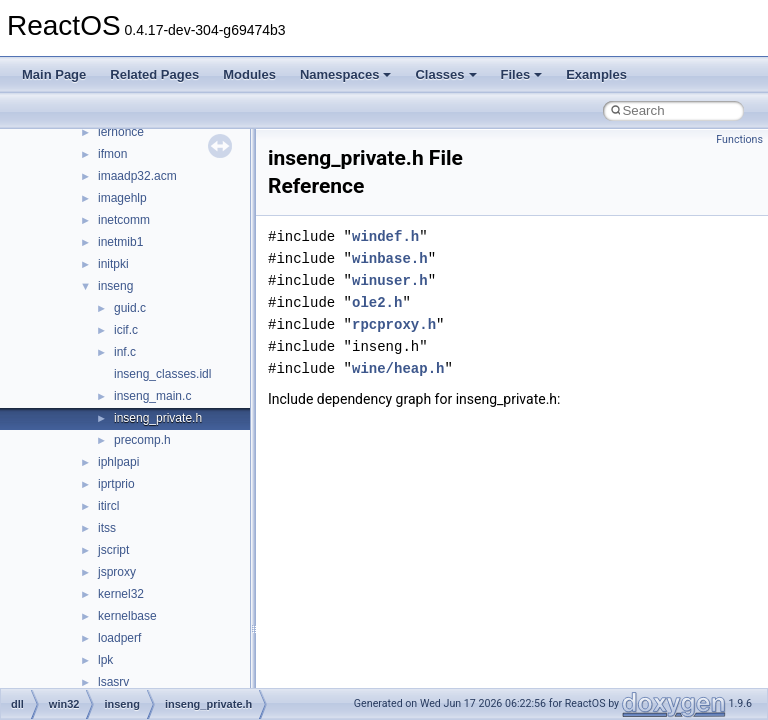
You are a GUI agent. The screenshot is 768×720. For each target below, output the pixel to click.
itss (107, 528)
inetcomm (124, 220)
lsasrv (113, 682)
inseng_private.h (158, 418)
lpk (105, 660)
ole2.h (377, 302)
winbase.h (390, 258)
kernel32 (121, 594)
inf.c (125, 352)
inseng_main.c (152, 396)
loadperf (119, 638)
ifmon (112, 154)
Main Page (54, 74)
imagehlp (122, 198)
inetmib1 (120, 242)
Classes (445, 74)
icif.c (126, 330)
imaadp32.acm (137, 176)
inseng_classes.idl (162, 374)
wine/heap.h (398, 368)
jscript (113, 550)
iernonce (121, 132)
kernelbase (127, 616)
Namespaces (346, 74)
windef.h (385, 236)
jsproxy (117, 572)
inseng (115, 286)
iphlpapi (118, 462)
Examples (596, 74)
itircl (108, 506)
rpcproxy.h (394, 324)
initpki (113, 264)
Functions (739, 139)
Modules (249, 74)
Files (522, 74)
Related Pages (154, 74)
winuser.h (390, 280)
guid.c (130, 308)
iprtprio (116, 484)
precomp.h (142, 440)
